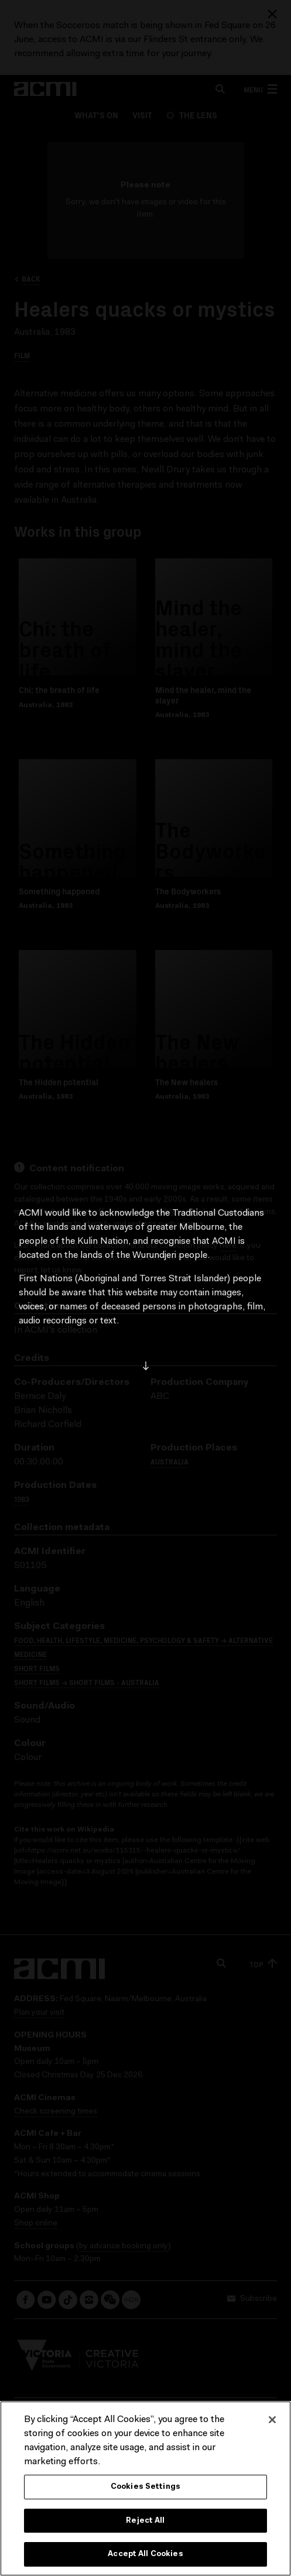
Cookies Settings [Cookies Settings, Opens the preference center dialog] (145, 2487)
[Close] (272, 2420)
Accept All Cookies (145, 2554)
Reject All (145, 2520)
